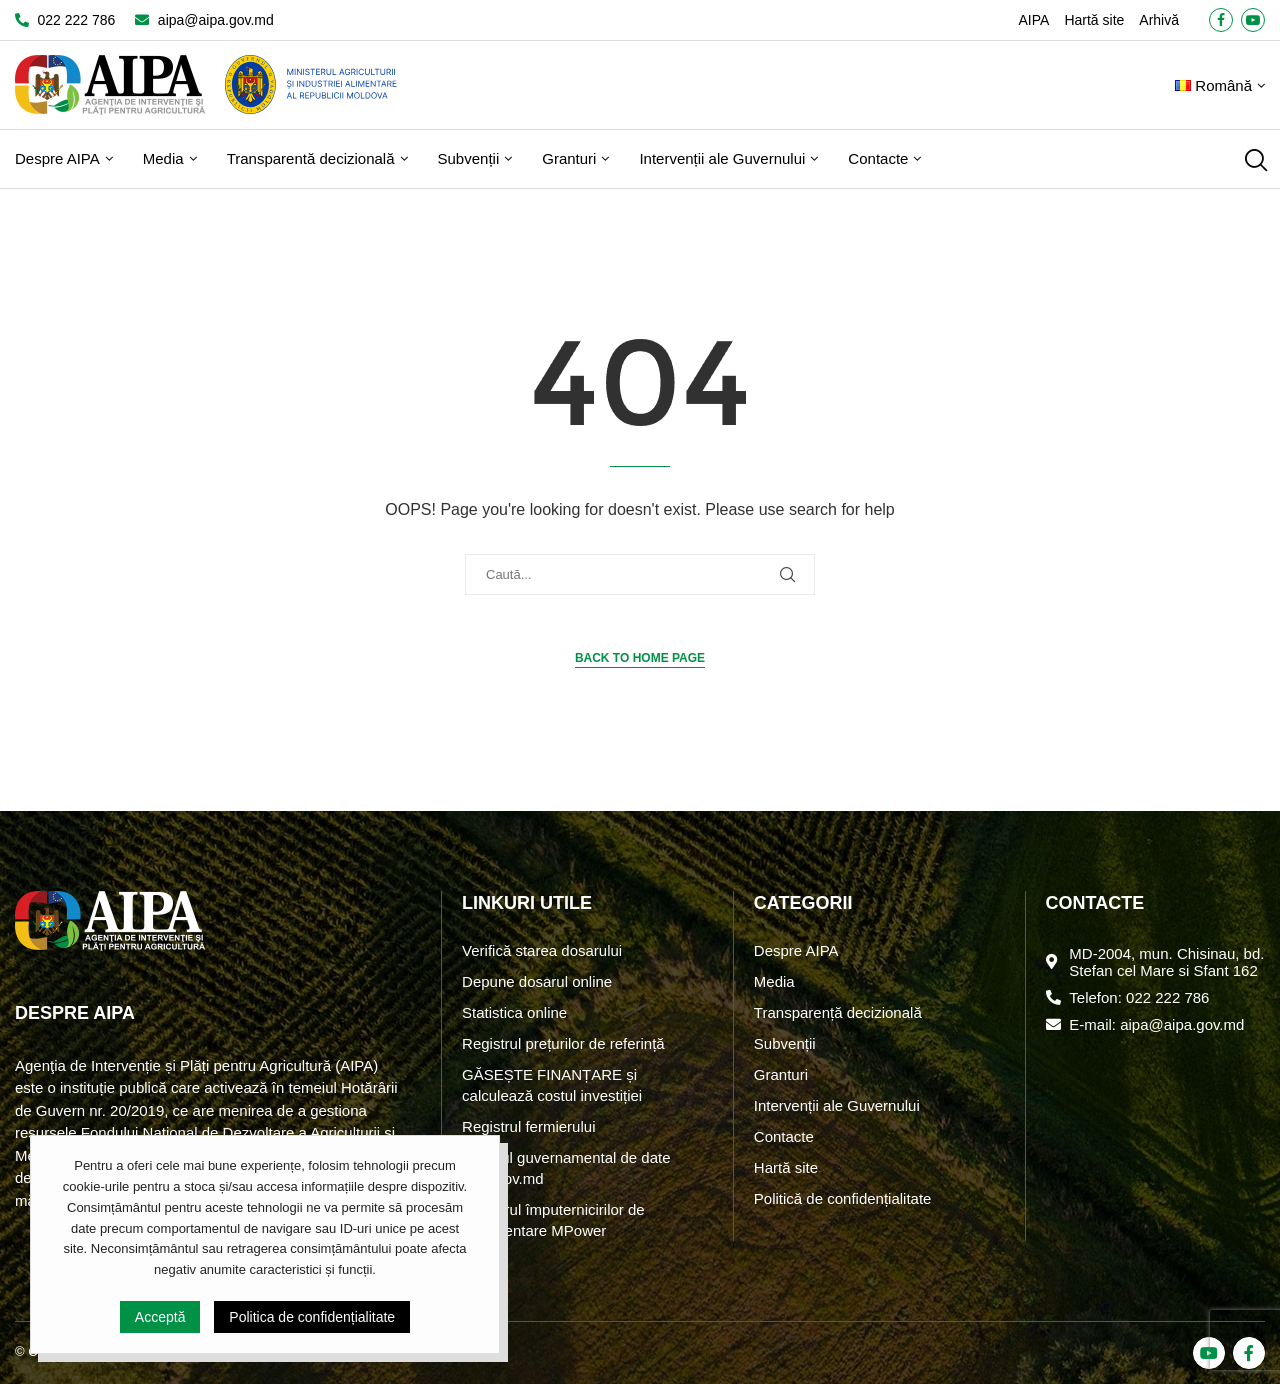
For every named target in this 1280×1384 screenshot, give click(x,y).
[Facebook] (1221, 20)
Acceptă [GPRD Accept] (160, 1317)
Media (163, 158)
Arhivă (1159, 20)
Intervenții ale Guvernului (722, 158)
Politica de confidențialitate (312, 1317)
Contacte (878, 158)
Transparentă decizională (311, 158)
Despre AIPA (57, 158)
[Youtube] (1253, 20)
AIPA (1034, 20)
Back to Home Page (640, 658)
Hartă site (1094, 20)
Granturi (569, 158)
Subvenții (469, 158)
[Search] (1255, 160)
